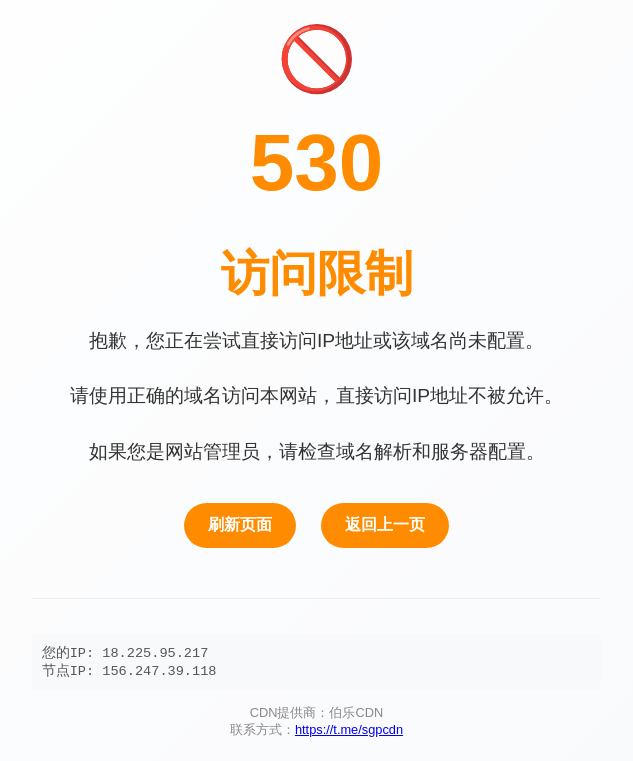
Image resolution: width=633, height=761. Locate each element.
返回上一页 (385, 522)
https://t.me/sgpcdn (349, 731)
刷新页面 (240, 522)
